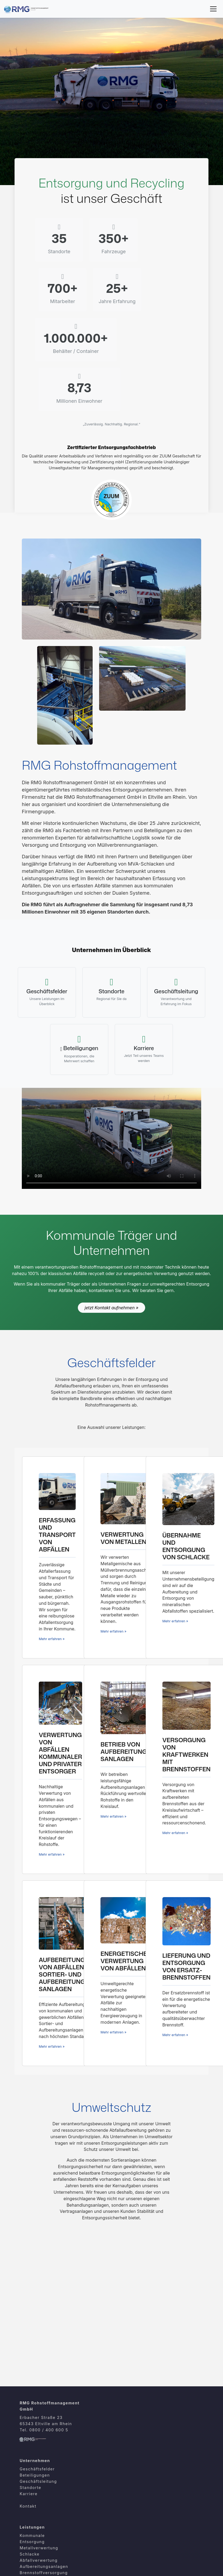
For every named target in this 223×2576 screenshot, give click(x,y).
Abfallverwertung (39, 2468)
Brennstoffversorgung (44, 2480)
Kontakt (28, 2414)
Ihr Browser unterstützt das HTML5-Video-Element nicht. (111, 1046)
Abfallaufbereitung (40, 2486)
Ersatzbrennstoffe (39, 2505)
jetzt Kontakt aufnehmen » (111, 1215)
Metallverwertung (39, 2455)
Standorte (30, 2395)
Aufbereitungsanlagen (44, 2474)
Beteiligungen (35, 2382)
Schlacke (30, 2462)
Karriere (28, 2401)
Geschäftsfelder (37, 2376)
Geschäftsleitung (38, 2389)
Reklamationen (36, 2559)
